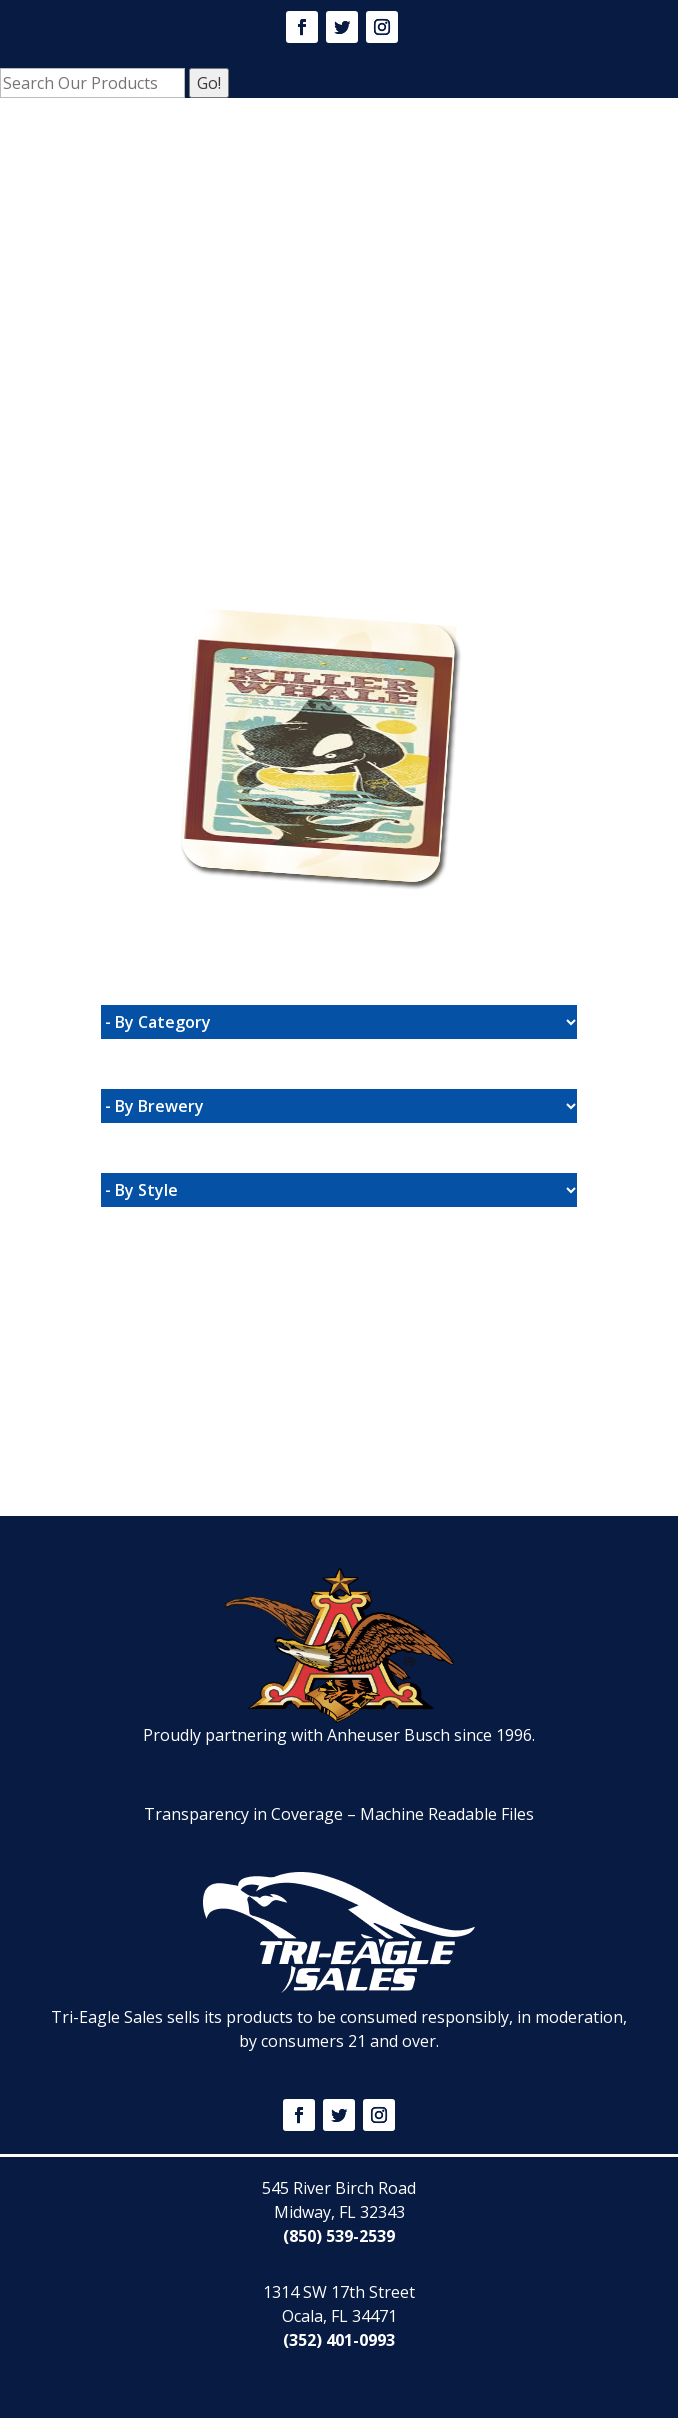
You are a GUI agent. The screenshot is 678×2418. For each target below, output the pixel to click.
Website (187, 578)
